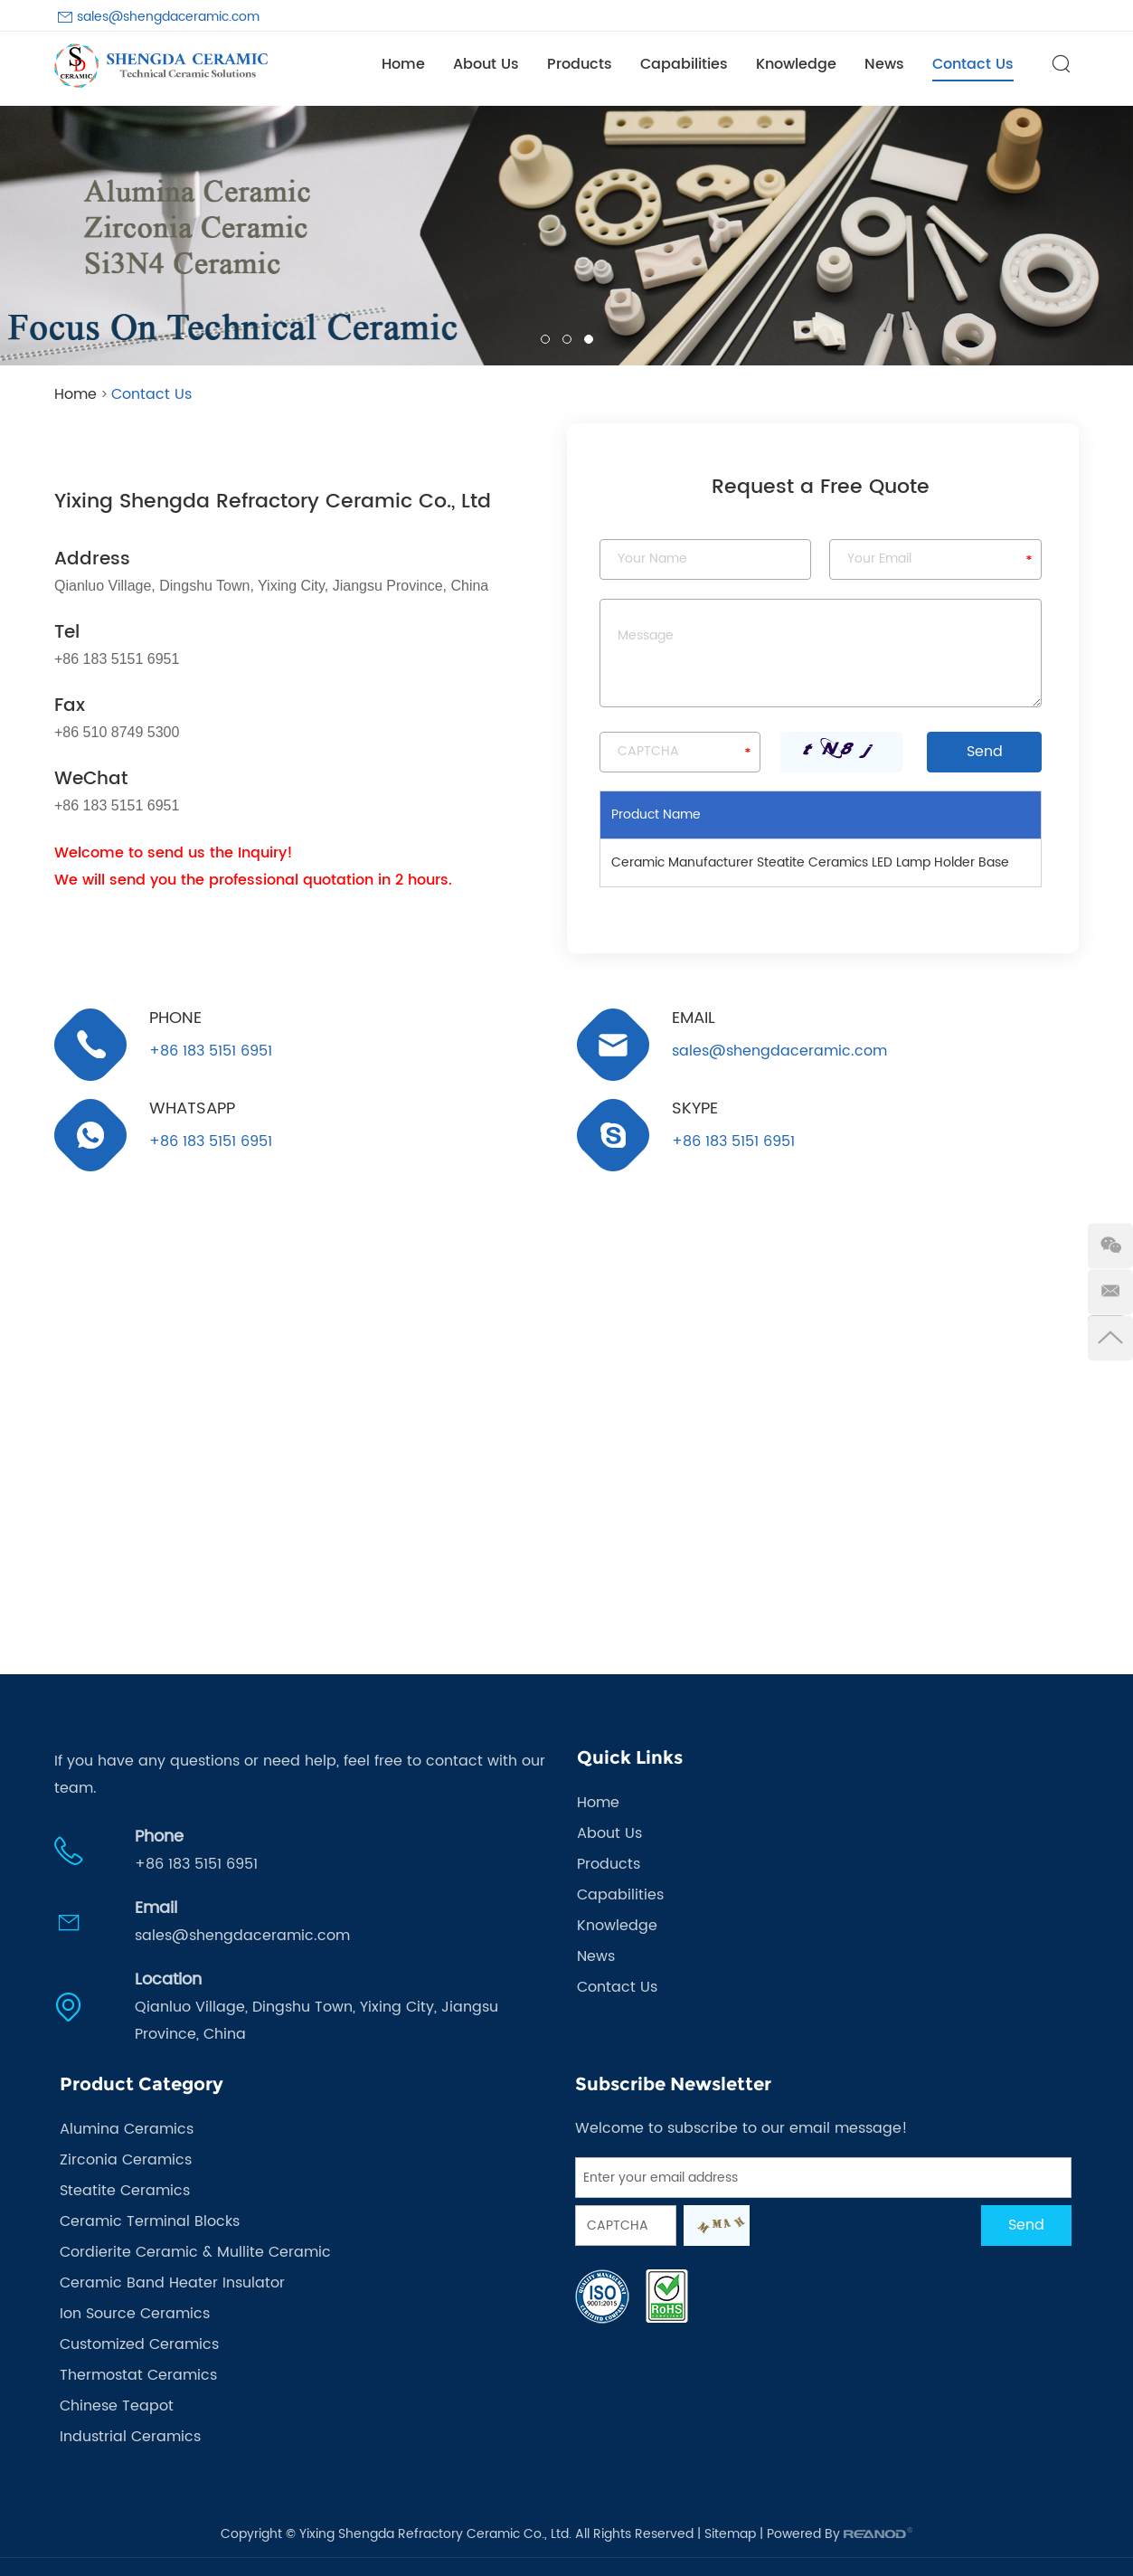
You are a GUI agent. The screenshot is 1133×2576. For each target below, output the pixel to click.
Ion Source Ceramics (135, 2313)
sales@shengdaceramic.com (168, 16)
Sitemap (730, 2534)
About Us (486, 64)
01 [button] (545, 339)
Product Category (141, 2084)
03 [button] (588, 339)
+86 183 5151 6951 (210, 1140)
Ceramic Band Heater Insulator (172, 2283)
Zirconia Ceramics (126, 2160)
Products (579, 64)
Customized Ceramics (139, 2344)
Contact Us (973, 64)
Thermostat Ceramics (138, 2375)
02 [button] (566, 339)
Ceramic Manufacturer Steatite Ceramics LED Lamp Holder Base (810, 862)
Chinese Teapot (117, 2406)
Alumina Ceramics (127, 2129)
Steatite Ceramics (125, 2190)
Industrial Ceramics (130, 2436)
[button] (28, 236)
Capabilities (684, 64)
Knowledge (796, 64)
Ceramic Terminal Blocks (150, 2221)
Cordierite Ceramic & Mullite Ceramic (195, 2252)
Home (403, 64)
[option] (566, 235)
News (884, 64)
